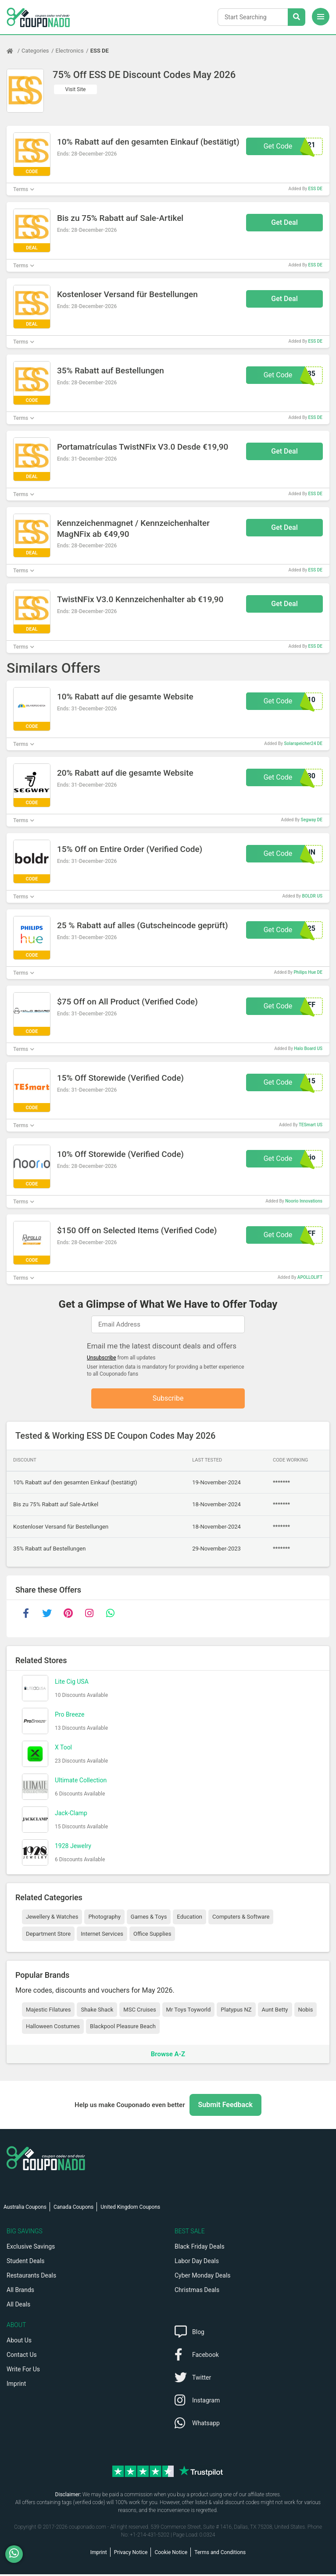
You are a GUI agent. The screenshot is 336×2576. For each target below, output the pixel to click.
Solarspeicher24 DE (303, 743)
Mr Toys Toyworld (188, 2011)
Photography (104, 1918)
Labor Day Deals (197, 2262)
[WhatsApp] (17, 2554)
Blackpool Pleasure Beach (123, 2028)
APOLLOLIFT (309, 1277)
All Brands (20, 2291)
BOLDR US (312, 896)
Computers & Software (240, 1918)
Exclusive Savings (31, 2248)
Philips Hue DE (307, 972)
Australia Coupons (25, 2209)
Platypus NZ (236, 2011)
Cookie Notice (170, 2554)
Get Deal (284, 222)
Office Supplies (152, 1935)
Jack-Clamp (71, 1814)
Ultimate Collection (81, 1781)
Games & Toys (149, 1918)
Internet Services (102, 1935)
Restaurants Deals (31, 2277)
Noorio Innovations (303, 1201)
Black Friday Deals (200, 2248)
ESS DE (99, 50)
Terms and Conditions (220, 2554)
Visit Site (75, 89)
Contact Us (22, 2356)
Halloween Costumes (53, 2028)
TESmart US (310, 1124)
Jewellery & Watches (52, 1918)
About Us (19, 2341)
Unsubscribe (101, 1358)
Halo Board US (308, 1048)
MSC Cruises (139, 2011)
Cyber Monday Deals (203, 2277)
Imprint (16, 2385)
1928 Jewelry (73, 1847)
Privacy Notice (131, 2554)
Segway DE (311, 819)
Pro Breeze (69, 1716)
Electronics (70, 50)
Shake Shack (97, 2011)
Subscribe (168, 1399)
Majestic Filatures (48, 2011)
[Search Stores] (296, 17)
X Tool (63, 1749)
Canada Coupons (73, 2209)
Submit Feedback (225, 2106)
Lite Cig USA (72, 1683)
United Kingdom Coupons (130, 2209)
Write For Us (23, 2370)
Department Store (48, 1935)
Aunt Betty (275, 2011)
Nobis (305, 2011)
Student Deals (26, 2262)
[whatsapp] (110, 1615)
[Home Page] (14, 51)
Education (189, 1918)
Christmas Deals (197, 2291)
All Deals (18, 2306)
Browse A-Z (168, 2055)
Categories (35, 50)
